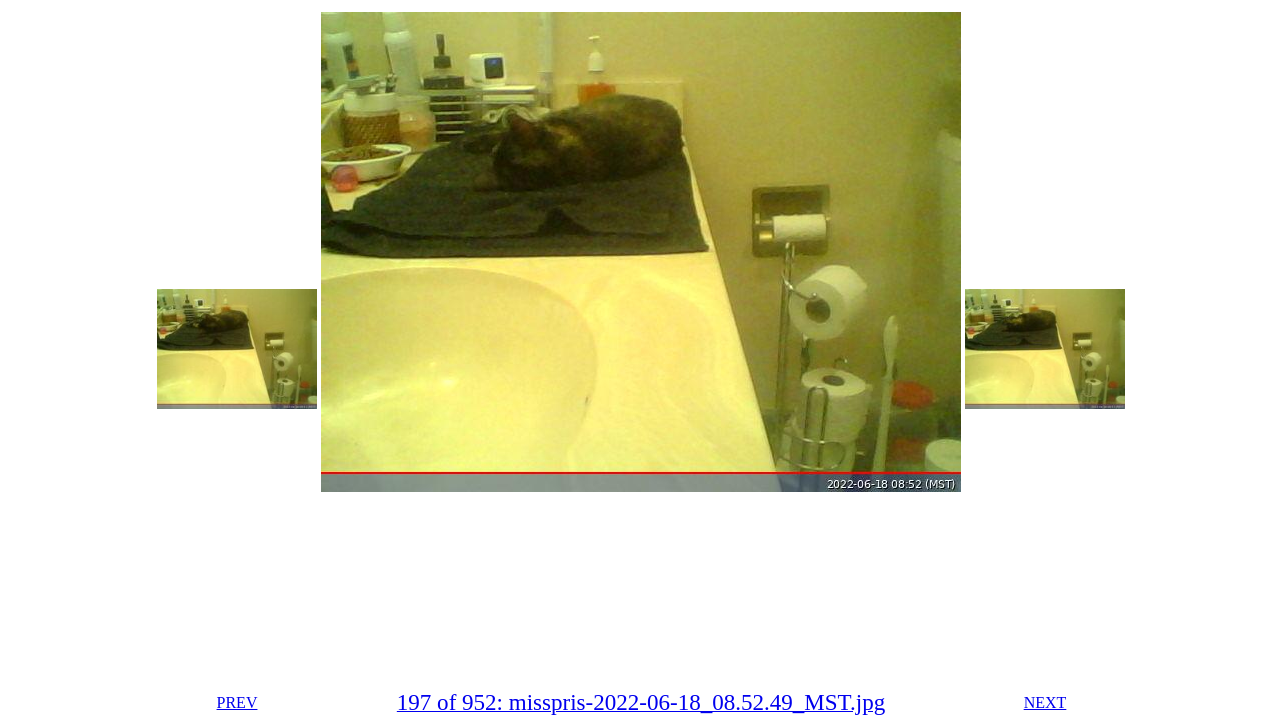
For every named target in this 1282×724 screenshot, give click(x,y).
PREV (237, 702)
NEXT (1045, 702)
